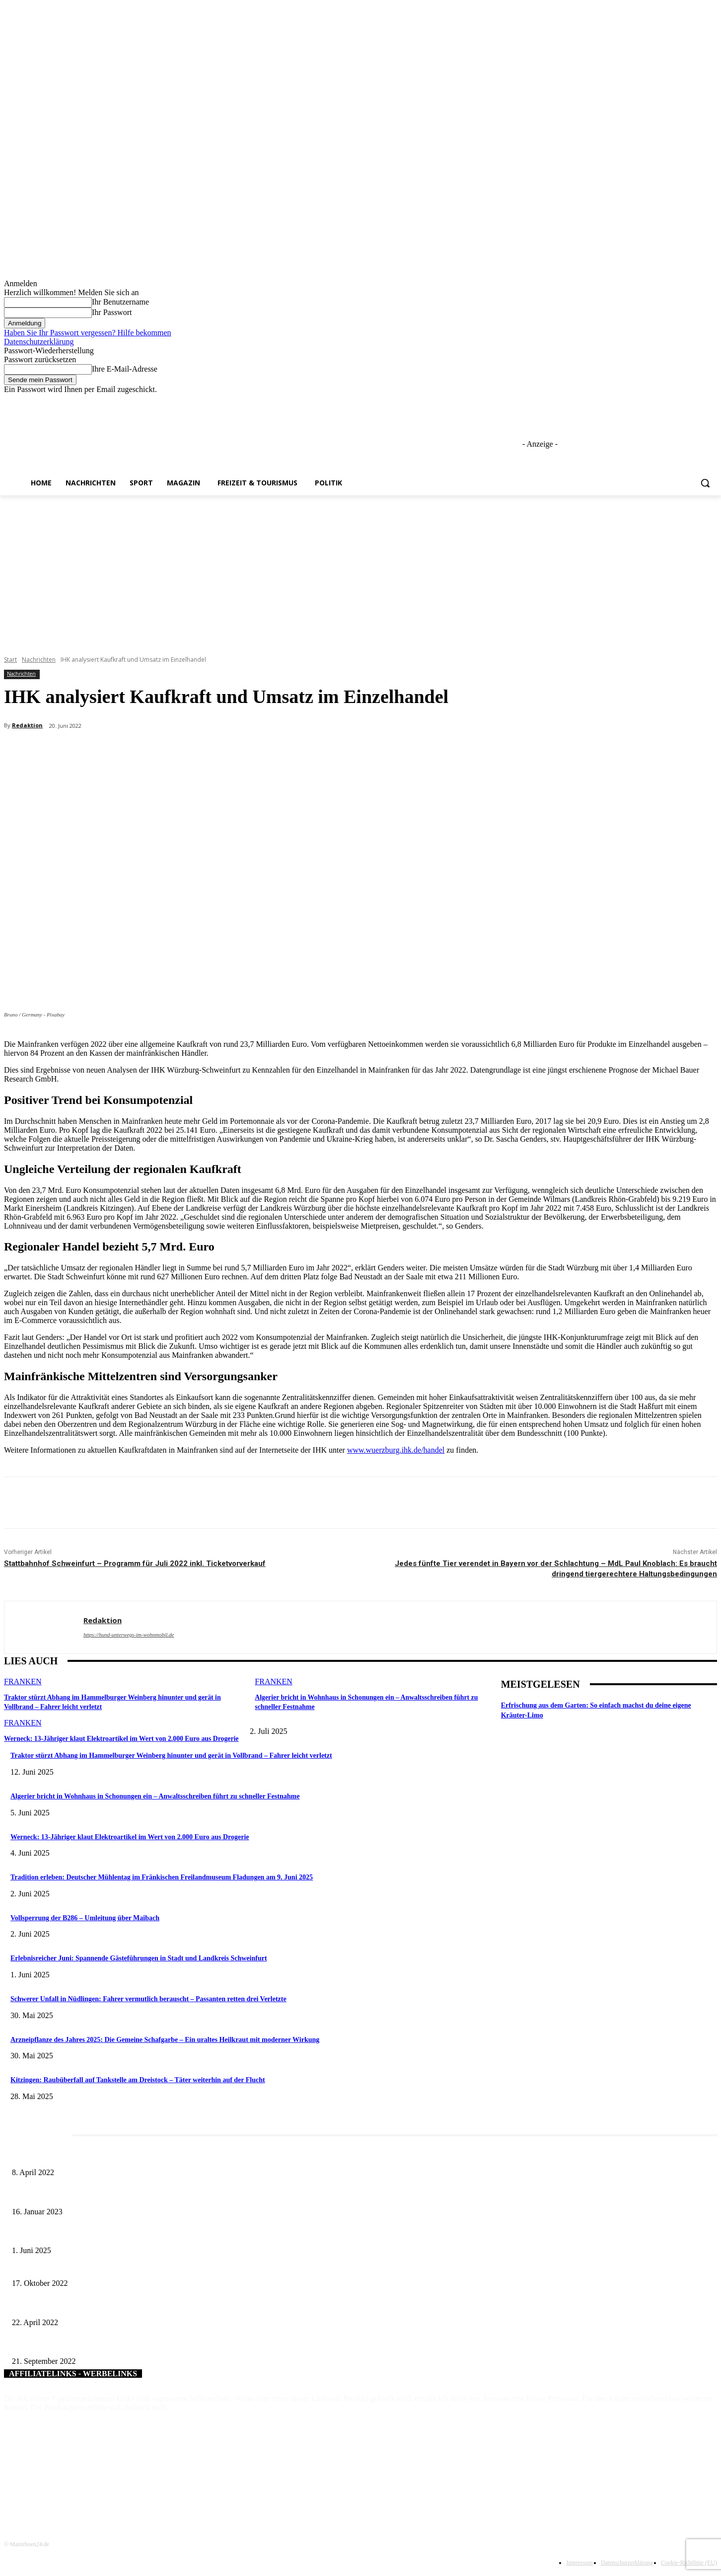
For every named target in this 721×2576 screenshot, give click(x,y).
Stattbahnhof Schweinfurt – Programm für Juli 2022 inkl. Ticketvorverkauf (135, 1563)
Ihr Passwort (112, 312)
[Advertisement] (360, 569)
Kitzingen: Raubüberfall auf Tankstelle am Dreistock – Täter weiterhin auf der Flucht (137, 2080)
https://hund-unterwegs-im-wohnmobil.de (128, 1635)
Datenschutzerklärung (38, 341)
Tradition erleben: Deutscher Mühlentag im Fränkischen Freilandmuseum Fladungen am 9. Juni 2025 (161, 1877)
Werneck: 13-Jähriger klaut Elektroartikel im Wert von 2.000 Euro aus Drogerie (114, 1737)
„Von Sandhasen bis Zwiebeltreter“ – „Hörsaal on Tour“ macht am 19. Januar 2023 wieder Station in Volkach (164, 2195)
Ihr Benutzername (120, 302)
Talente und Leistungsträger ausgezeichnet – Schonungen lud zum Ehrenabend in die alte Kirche (146, 2266)
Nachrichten (39, 659)
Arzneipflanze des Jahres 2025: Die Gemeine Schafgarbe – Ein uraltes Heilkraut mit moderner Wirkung (164, 2039)
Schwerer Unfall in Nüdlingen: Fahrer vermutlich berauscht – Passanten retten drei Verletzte (148, 1999)
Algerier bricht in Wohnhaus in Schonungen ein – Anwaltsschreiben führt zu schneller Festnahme (154, 1796)
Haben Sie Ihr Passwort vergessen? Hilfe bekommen (87, 332)
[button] (705, 483)
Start (10, 659)
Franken (23, 1681)
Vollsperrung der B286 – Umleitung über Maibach (84, 1918)
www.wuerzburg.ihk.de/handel (395, 1450)
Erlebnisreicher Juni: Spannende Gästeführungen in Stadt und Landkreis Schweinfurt (138, 1958)
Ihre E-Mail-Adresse (124, 369)
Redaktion (27, 725)
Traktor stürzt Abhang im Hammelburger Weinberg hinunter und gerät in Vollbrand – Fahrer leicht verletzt (171, 1755)
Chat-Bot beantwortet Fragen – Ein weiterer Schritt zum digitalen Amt (110, 2306)
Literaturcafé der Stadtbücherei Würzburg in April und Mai (94, 2156)
